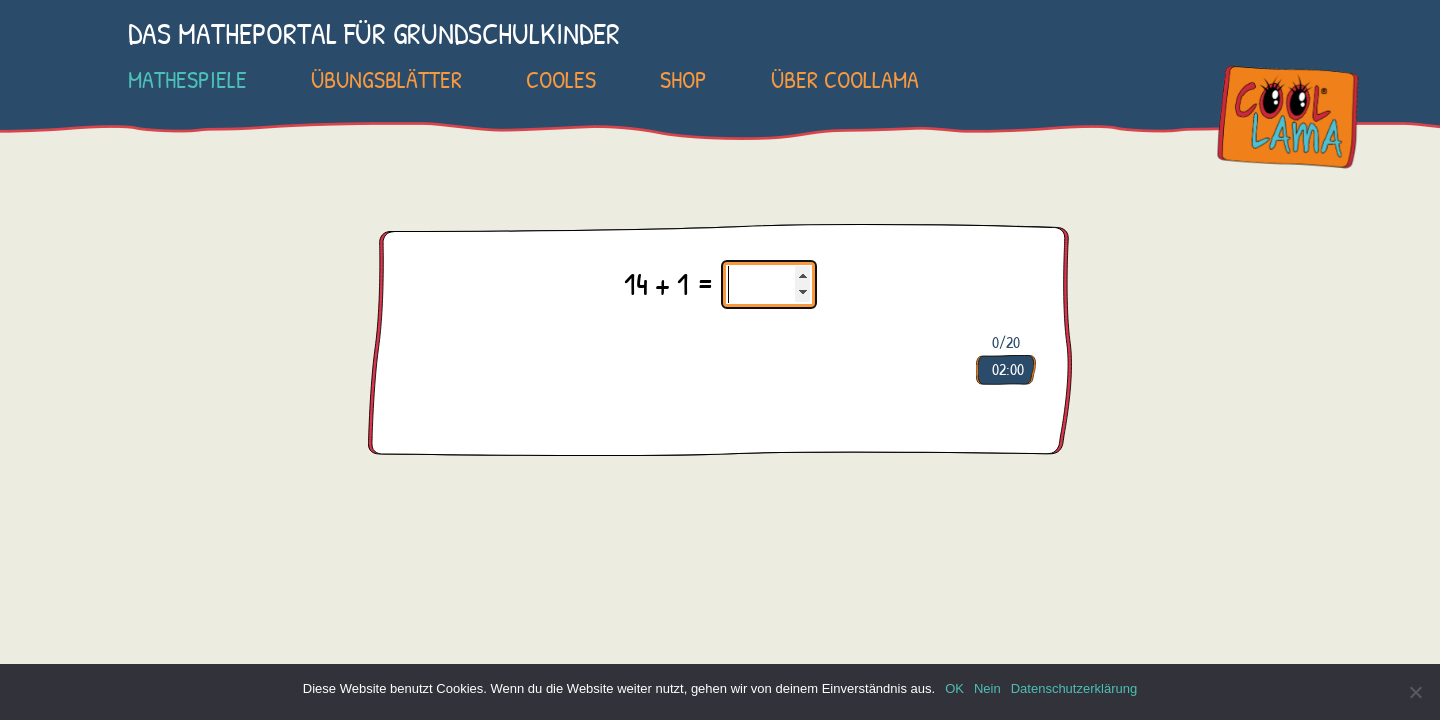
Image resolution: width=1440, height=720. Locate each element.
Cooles (561, 79)
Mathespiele (187, 79)
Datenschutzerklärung (1074, 688)
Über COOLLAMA (845, 79)
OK (954, 688)
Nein (987, 688)
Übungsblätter (386, 79)
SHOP (683, 79)
